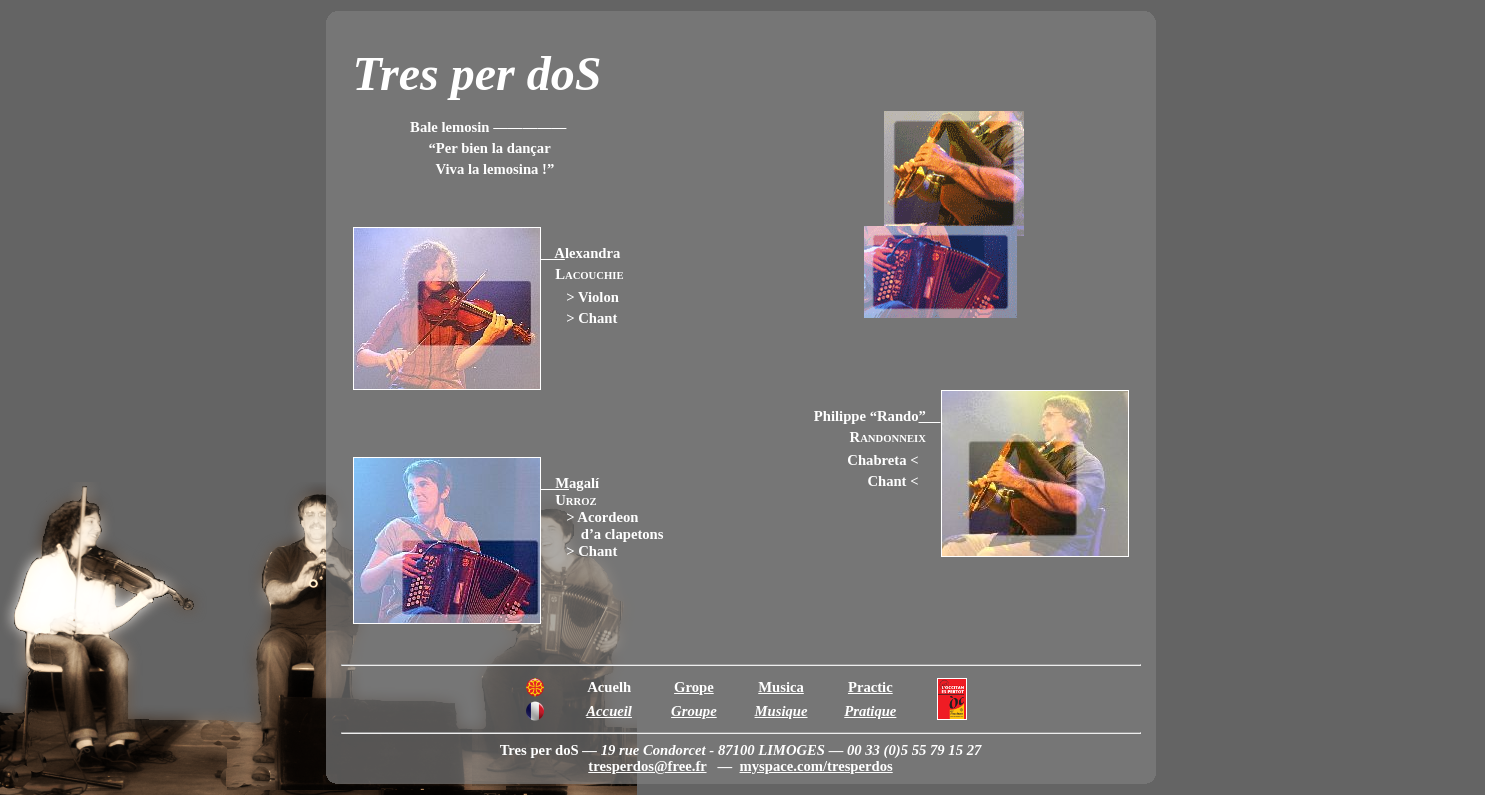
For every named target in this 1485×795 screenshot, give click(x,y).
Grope (694, 687)
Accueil (609, 711)
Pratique (870, 711)
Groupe (694, 711)
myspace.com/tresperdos (816, 766)
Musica (781, 687)
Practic (870, 687)
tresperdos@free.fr (647, 766)
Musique (781, 711)
